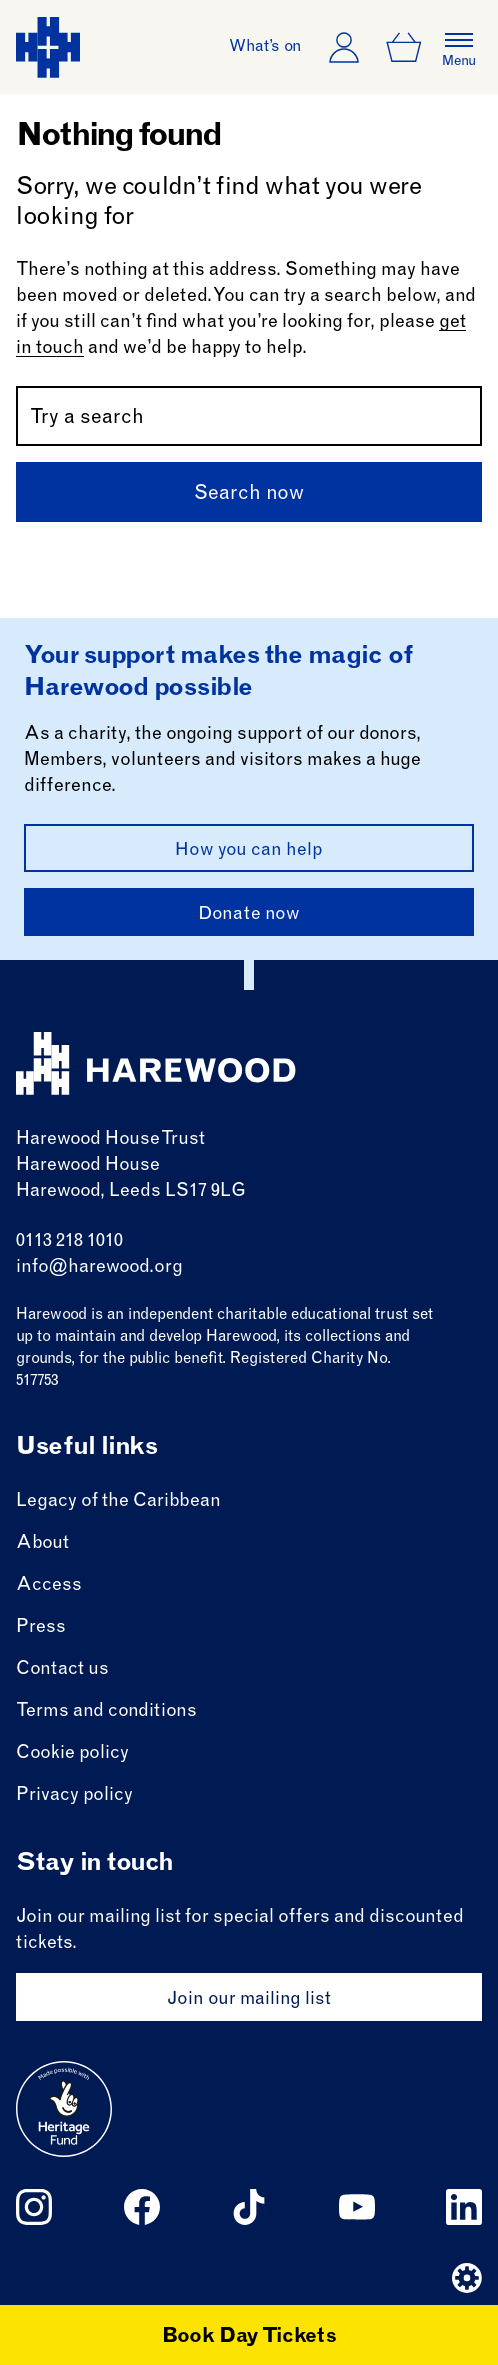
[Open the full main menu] (459, 47)
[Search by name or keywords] (249, 416)
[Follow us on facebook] (142, 2207)
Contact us (62, 1670)
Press (41, 1628)
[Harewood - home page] (48, 47)
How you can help (249, 851)
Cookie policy (72, 1754)
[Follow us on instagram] (34, 2207)
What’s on (265, 47)
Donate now (249, 915)
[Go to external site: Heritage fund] (64, 2109)
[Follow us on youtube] (357, 2207)
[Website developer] (467, 2278)
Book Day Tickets (249, 2338)
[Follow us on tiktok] (249, 2207)
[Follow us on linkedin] (464, 2207)
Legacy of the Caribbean (118, 1502)
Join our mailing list (249, 2000)
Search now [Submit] (249, 495)
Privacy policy (74, 1796)
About (42, 1544)
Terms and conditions (106, 1712)
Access (49, 1586)
